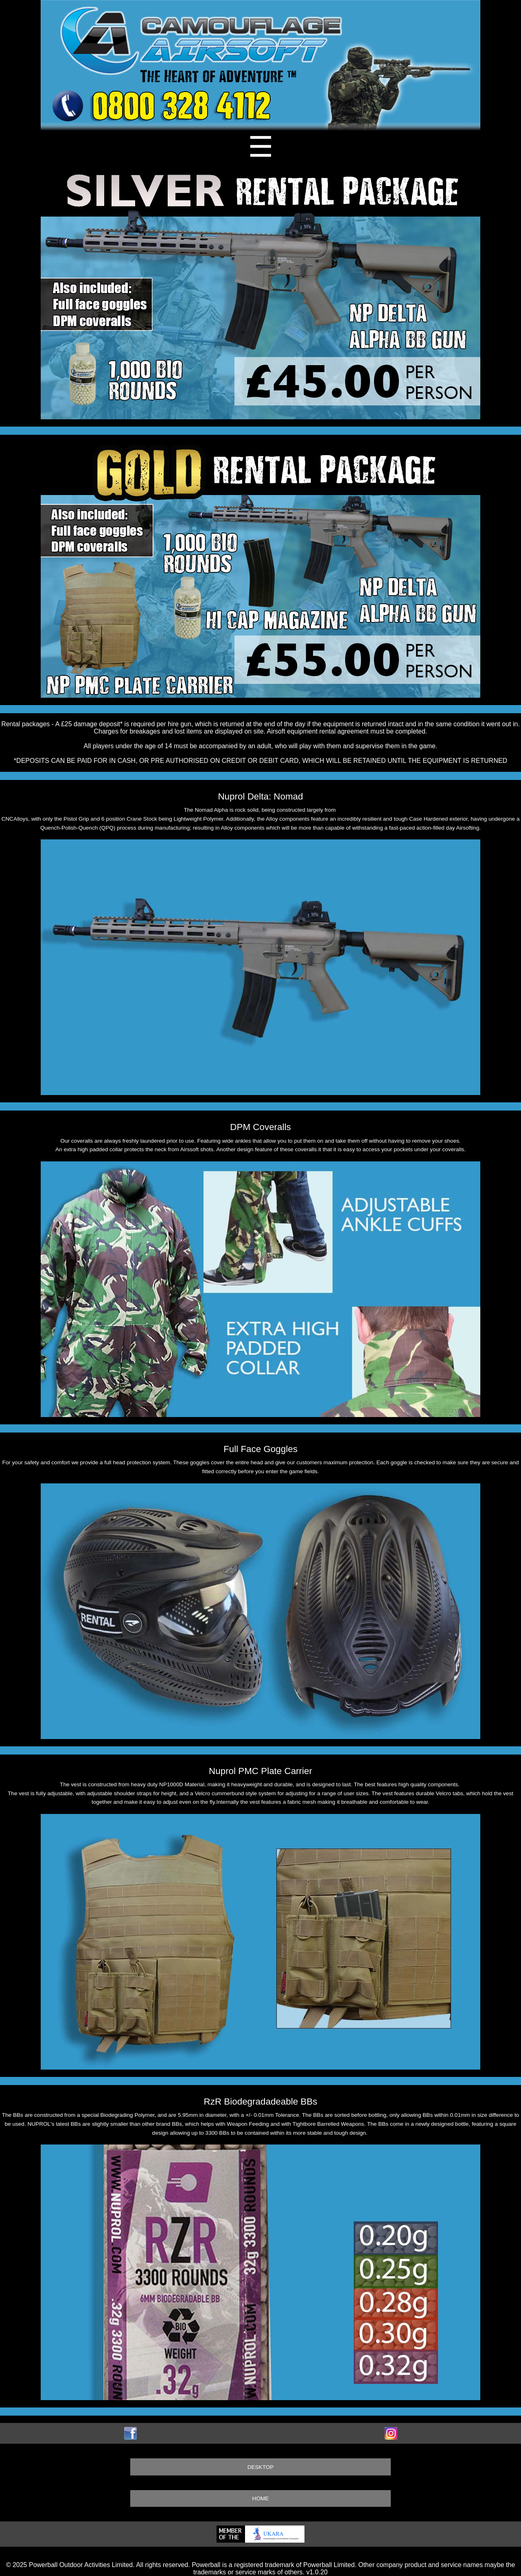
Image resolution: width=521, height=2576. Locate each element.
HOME (260, 2498)
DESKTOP (260, 2467)
